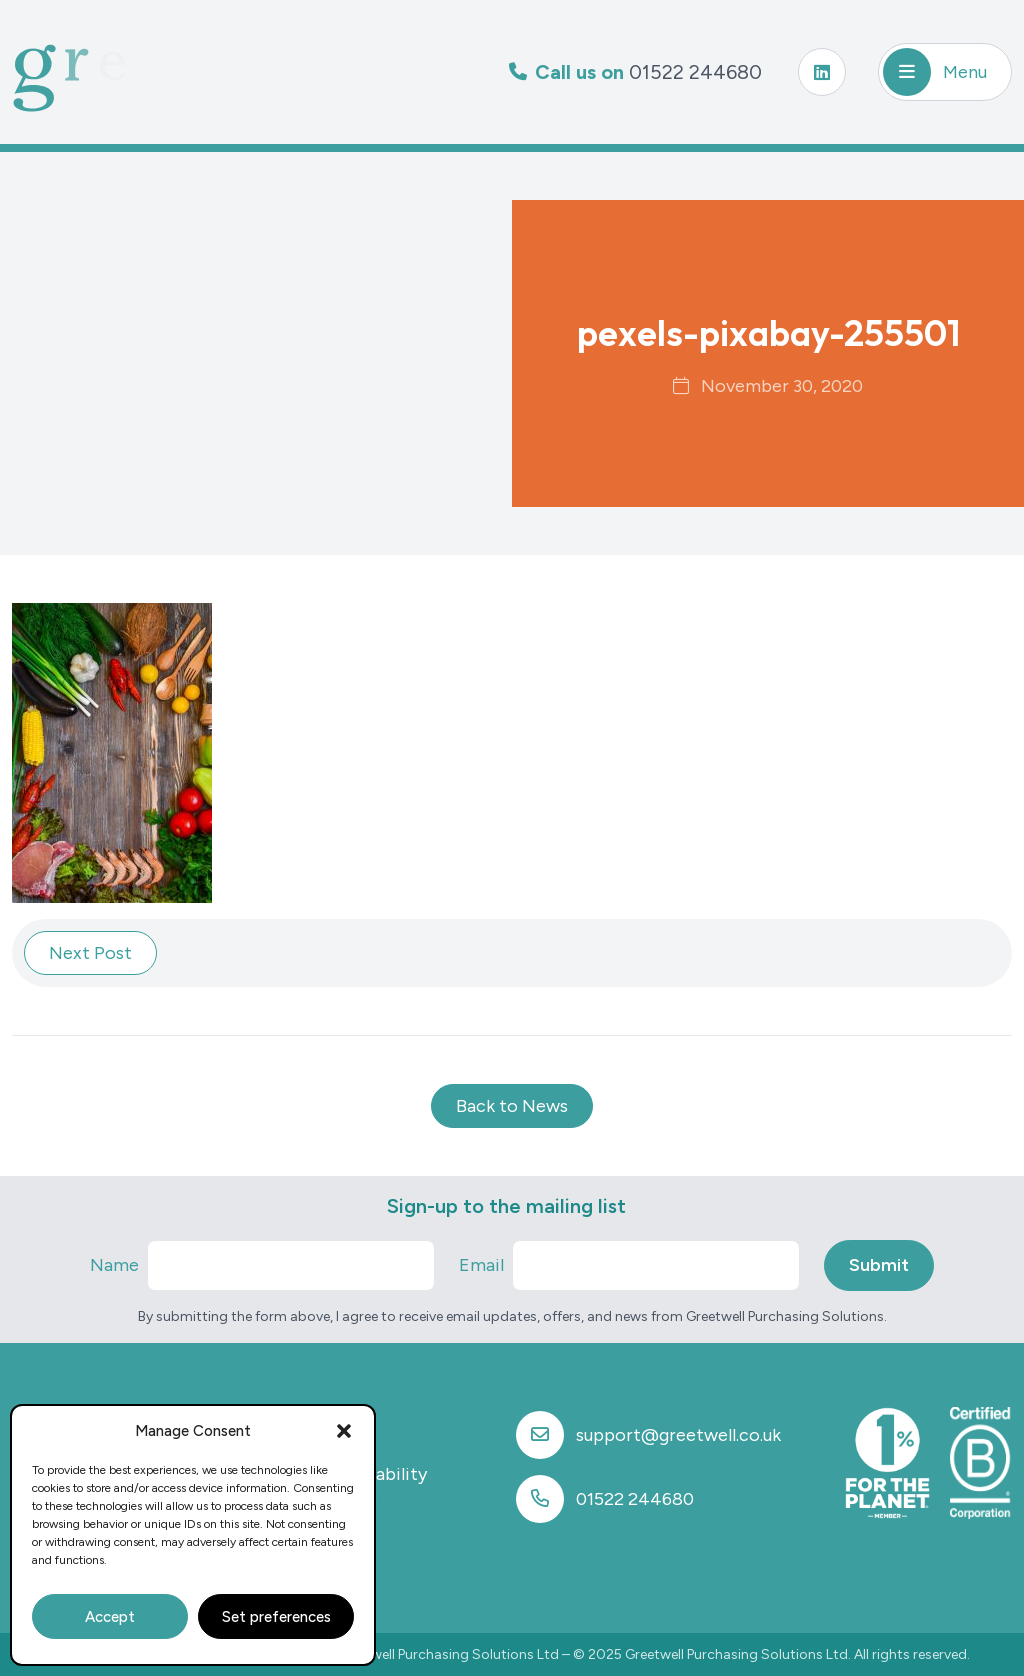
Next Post (90, 953)
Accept (110, 1617)
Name (114, 1265)
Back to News (512, 1106)
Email (481, 1265)
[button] (344, 1431)
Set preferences (276, 1617)
